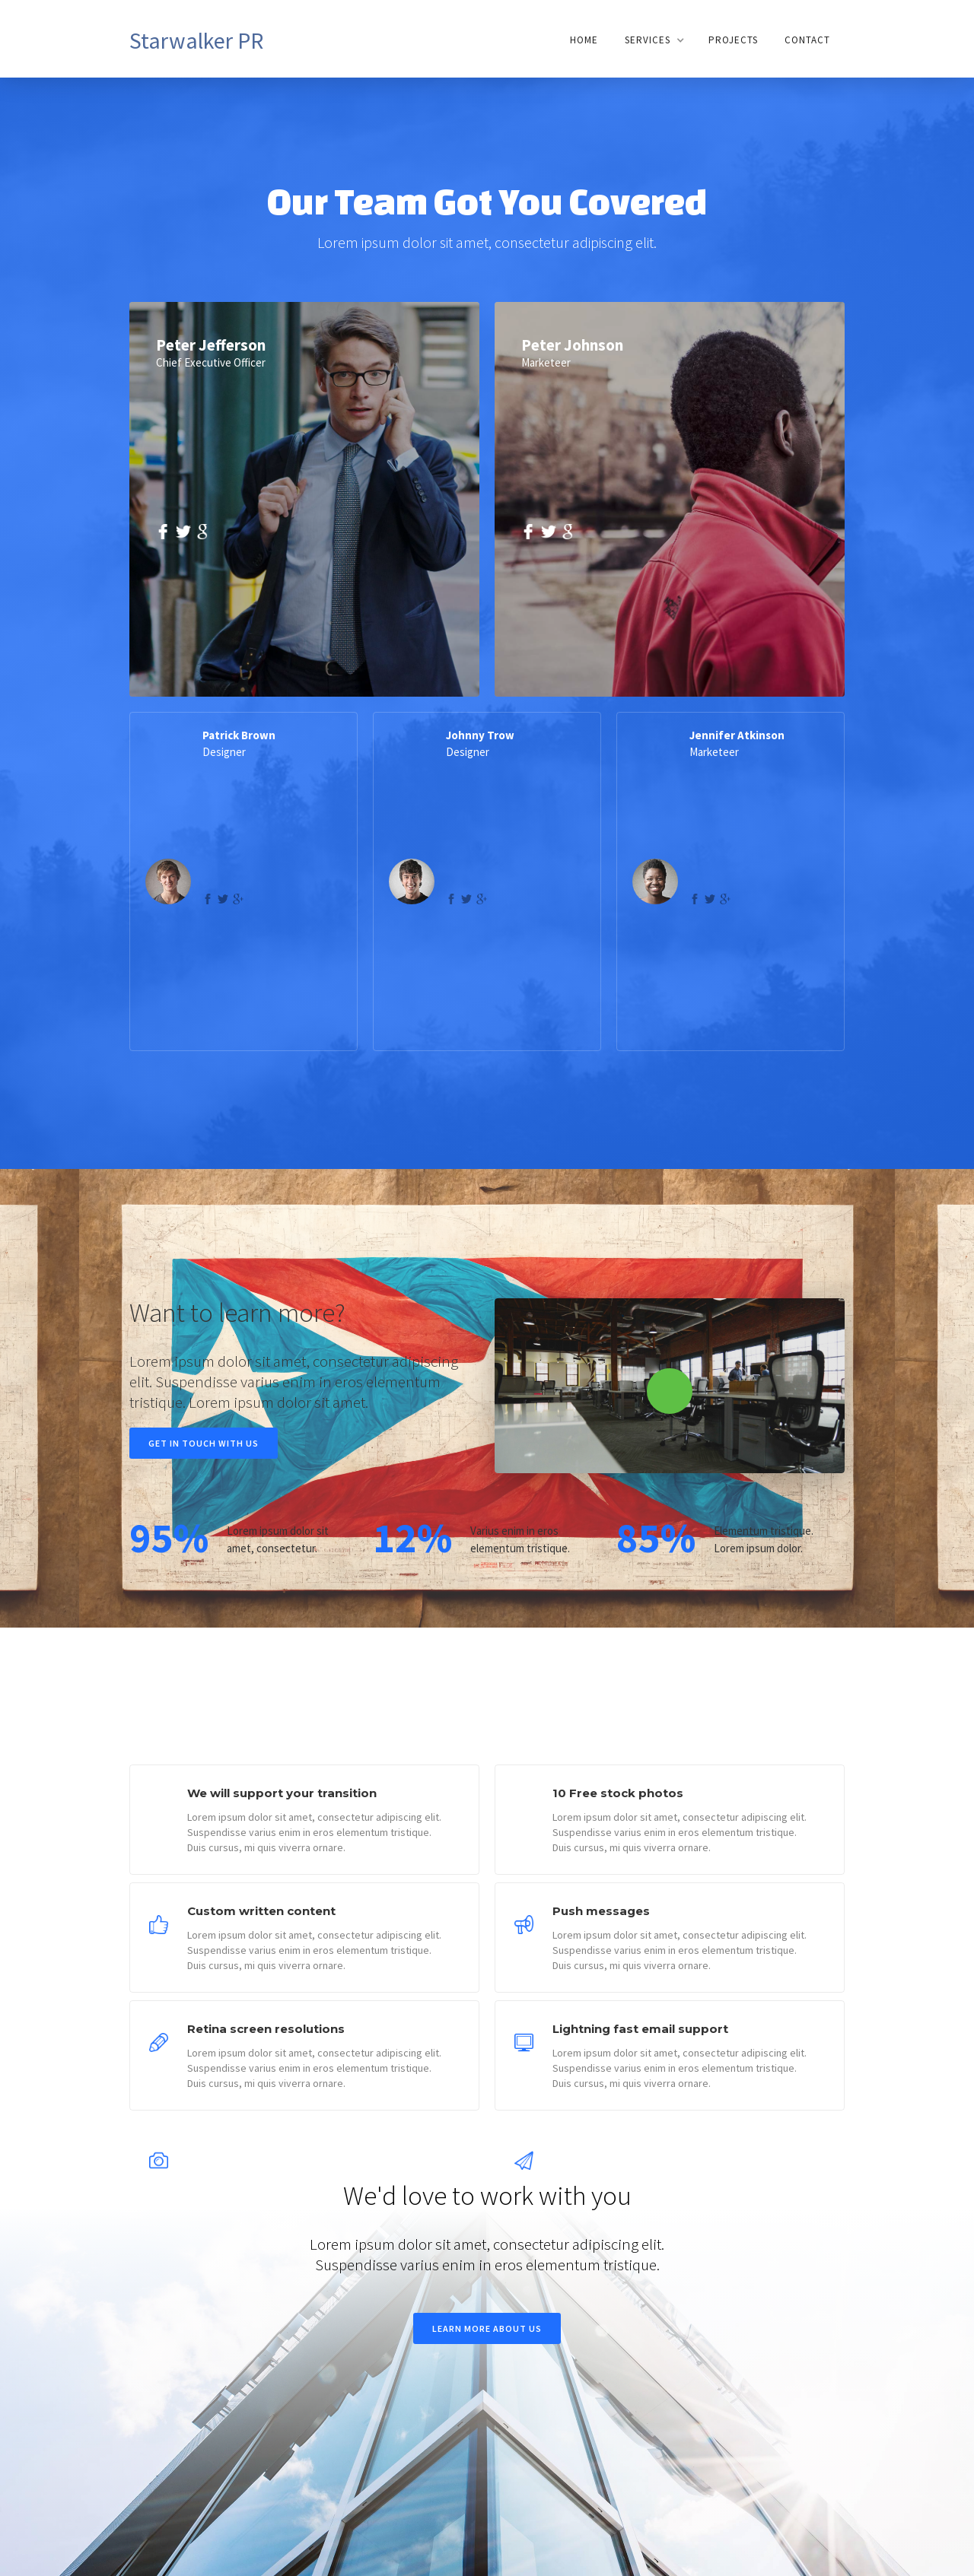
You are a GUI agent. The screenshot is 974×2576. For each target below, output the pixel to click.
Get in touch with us (203, 1443)
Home (584, 39)
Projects (733, 39)
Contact (807, 39)
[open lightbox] (670, 1385)
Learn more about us (487, 2328)
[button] (653, 40)
